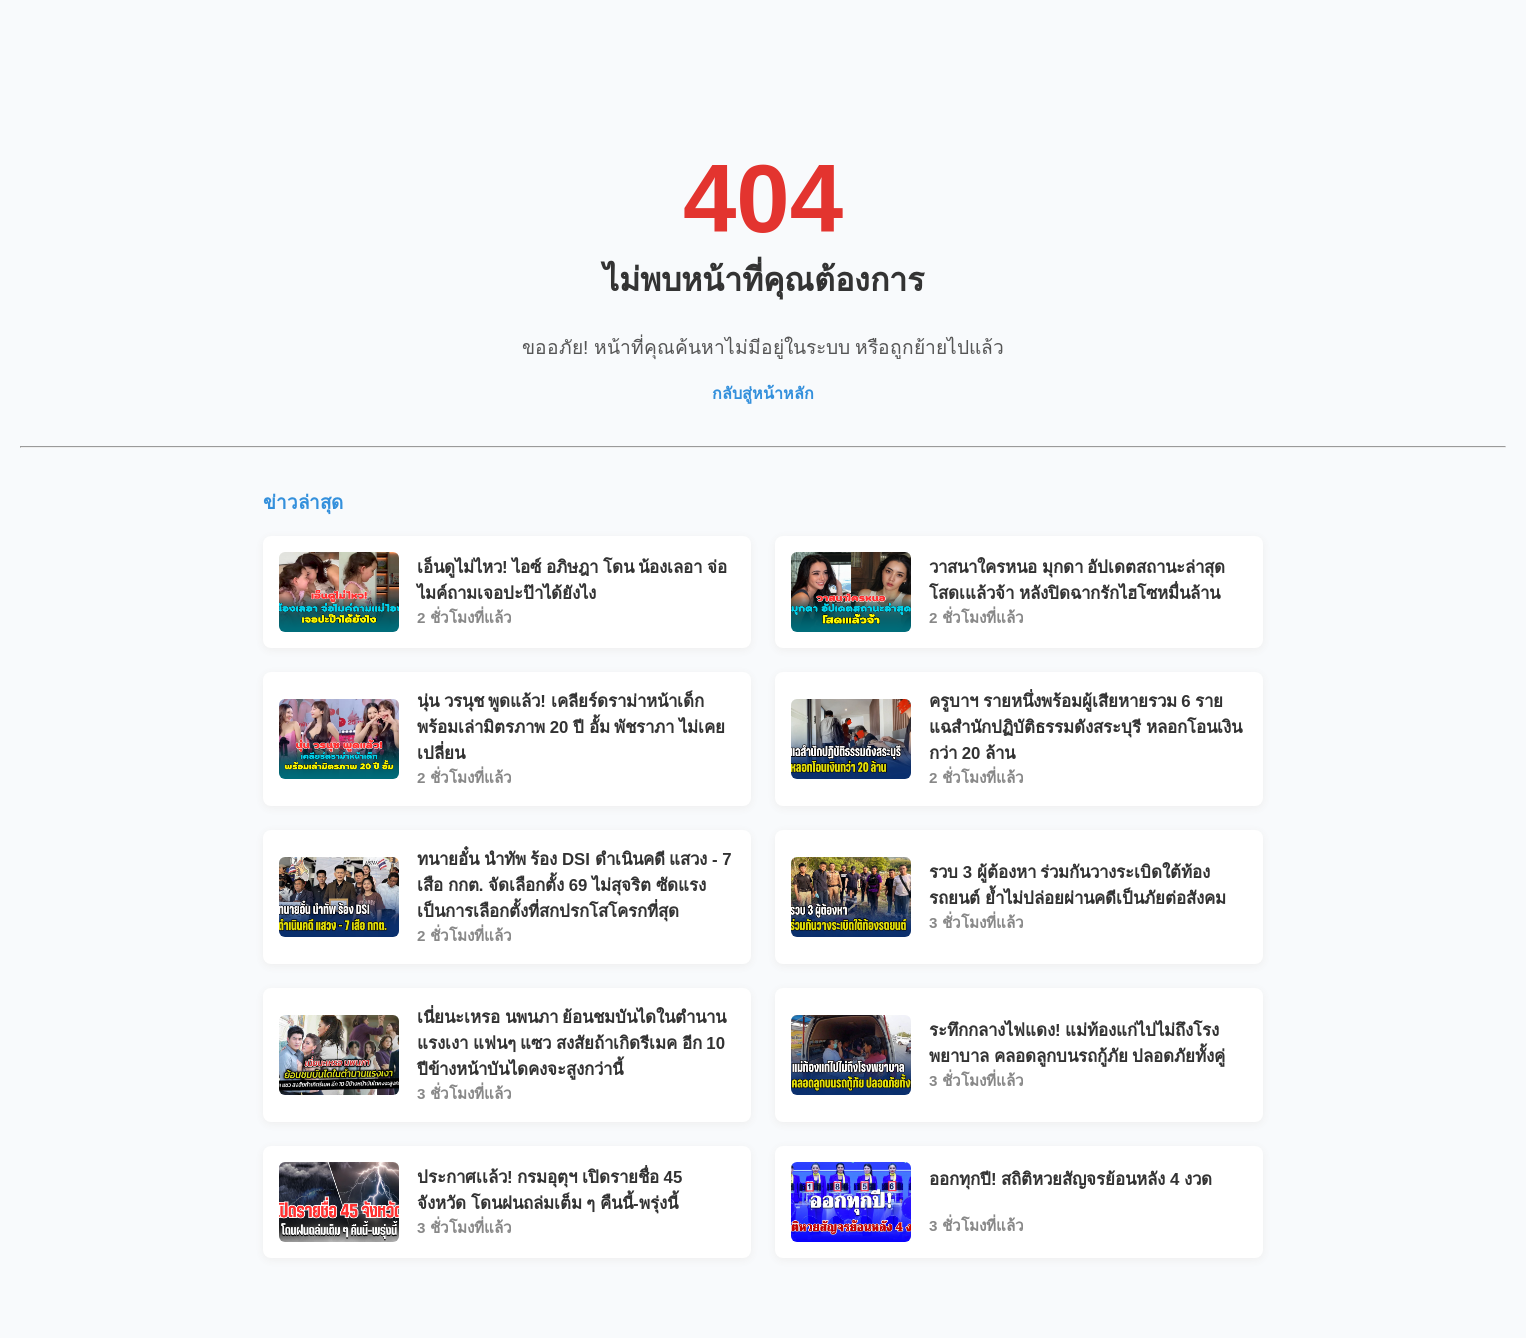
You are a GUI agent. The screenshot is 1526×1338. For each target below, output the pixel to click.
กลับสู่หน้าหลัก (763, 393)
